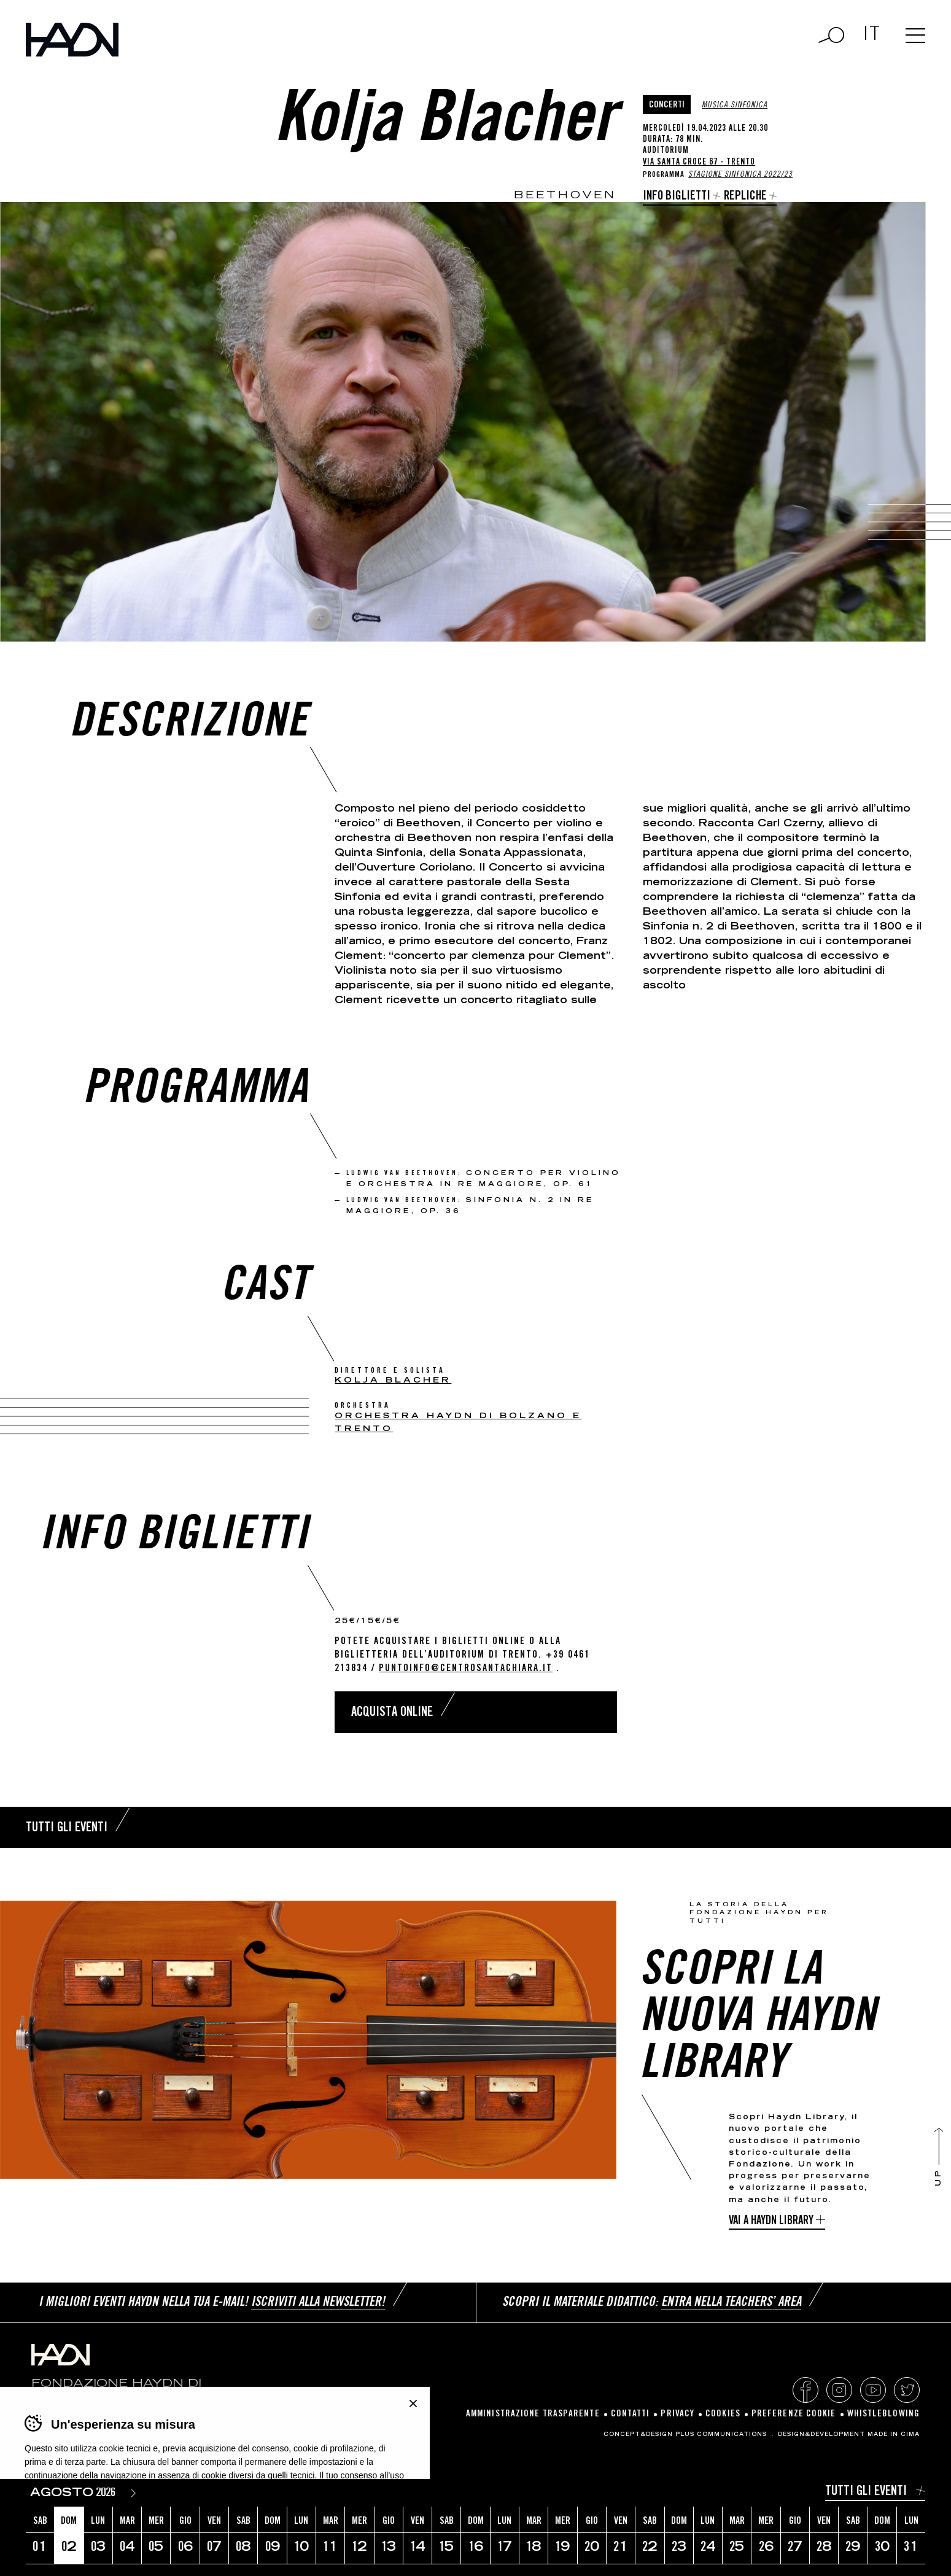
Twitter (907, 2390)
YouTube (873, 2390)
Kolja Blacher (393, 1381)
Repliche (745, 197)
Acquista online (392, 1713)
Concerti (667, 105)
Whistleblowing (883, 2414)
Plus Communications (721, 2434)
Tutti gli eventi (866, 2492)
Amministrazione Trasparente (533, 2414)
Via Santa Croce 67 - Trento (699, 162)
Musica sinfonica (734, 106)
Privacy (677, 2414)
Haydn (72, 39)
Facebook (805, 2390)
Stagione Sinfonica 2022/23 (740, 175)
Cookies (722, 2414)
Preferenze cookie (793, 2414)
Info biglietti (676, 197)
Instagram (839, 2390)
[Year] (108, 2493)
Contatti (630, 2414)
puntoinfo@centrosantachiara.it (466, 1669)
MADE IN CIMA (894, 2434)
